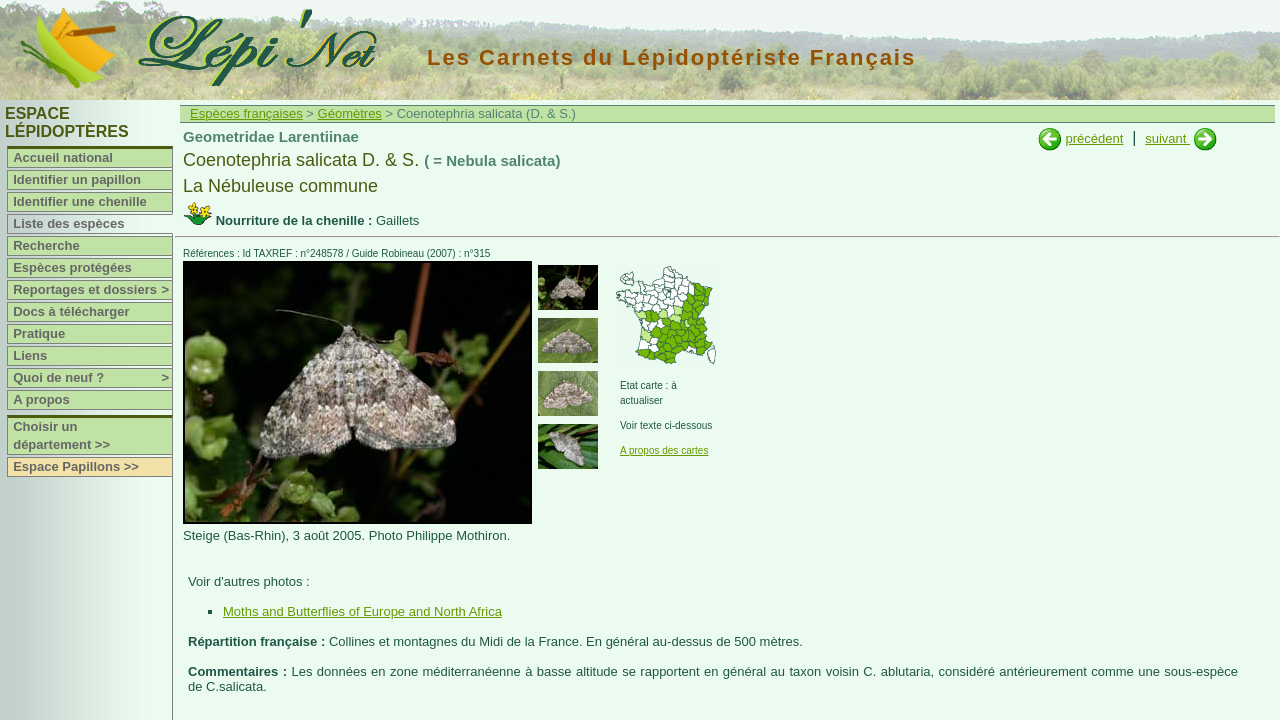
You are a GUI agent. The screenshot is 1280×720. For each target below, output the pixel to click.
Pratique (39, 333)
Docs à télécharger (71, 311)
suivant (1167, 138)
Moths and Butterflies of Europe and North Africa (362, 611)
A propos (41, 399)
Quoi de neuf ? (92, 378)
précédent (1094, 138)
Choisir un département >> (61, 435)
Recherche (46, 245)
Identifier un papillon (77, 179)
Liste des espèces (68, 223)
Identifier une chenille (80, 201)
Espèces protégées (72, 267)
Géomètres (350, 113)
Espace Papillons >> (76, 466)
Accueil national (63, 157)
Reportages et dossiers (92, 290)
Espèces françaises (246, 113)
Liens (30, 355)
